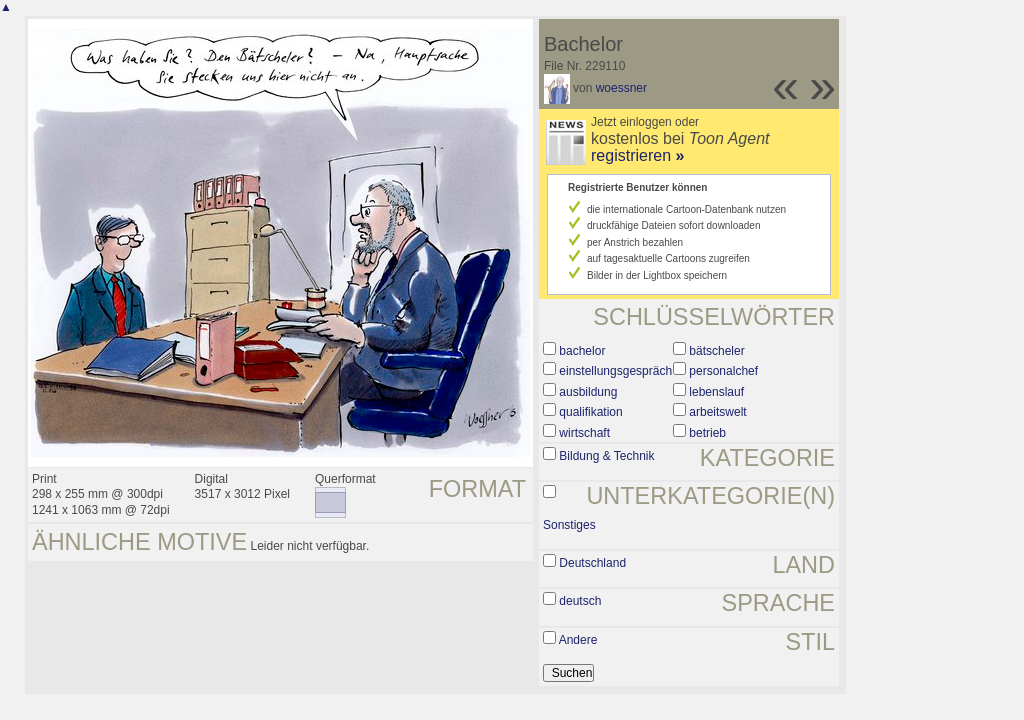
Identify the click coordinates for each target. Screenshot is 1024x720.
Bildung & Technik (606, 456)
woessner (621, 88)
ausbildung (588, 392)
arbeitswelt (717, 412)
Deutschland (592, 563)
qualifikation (590, 412)
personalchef (723, 371)
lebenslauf (716, 392)
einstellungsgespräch (615, 371)
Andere (578, 640)
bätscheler (716, 351)
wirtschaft (584, 433)
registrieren (637, 155)
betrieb (707, 433)
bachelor (582, 351)
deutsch (580, 601)
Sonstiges (569, 525)
